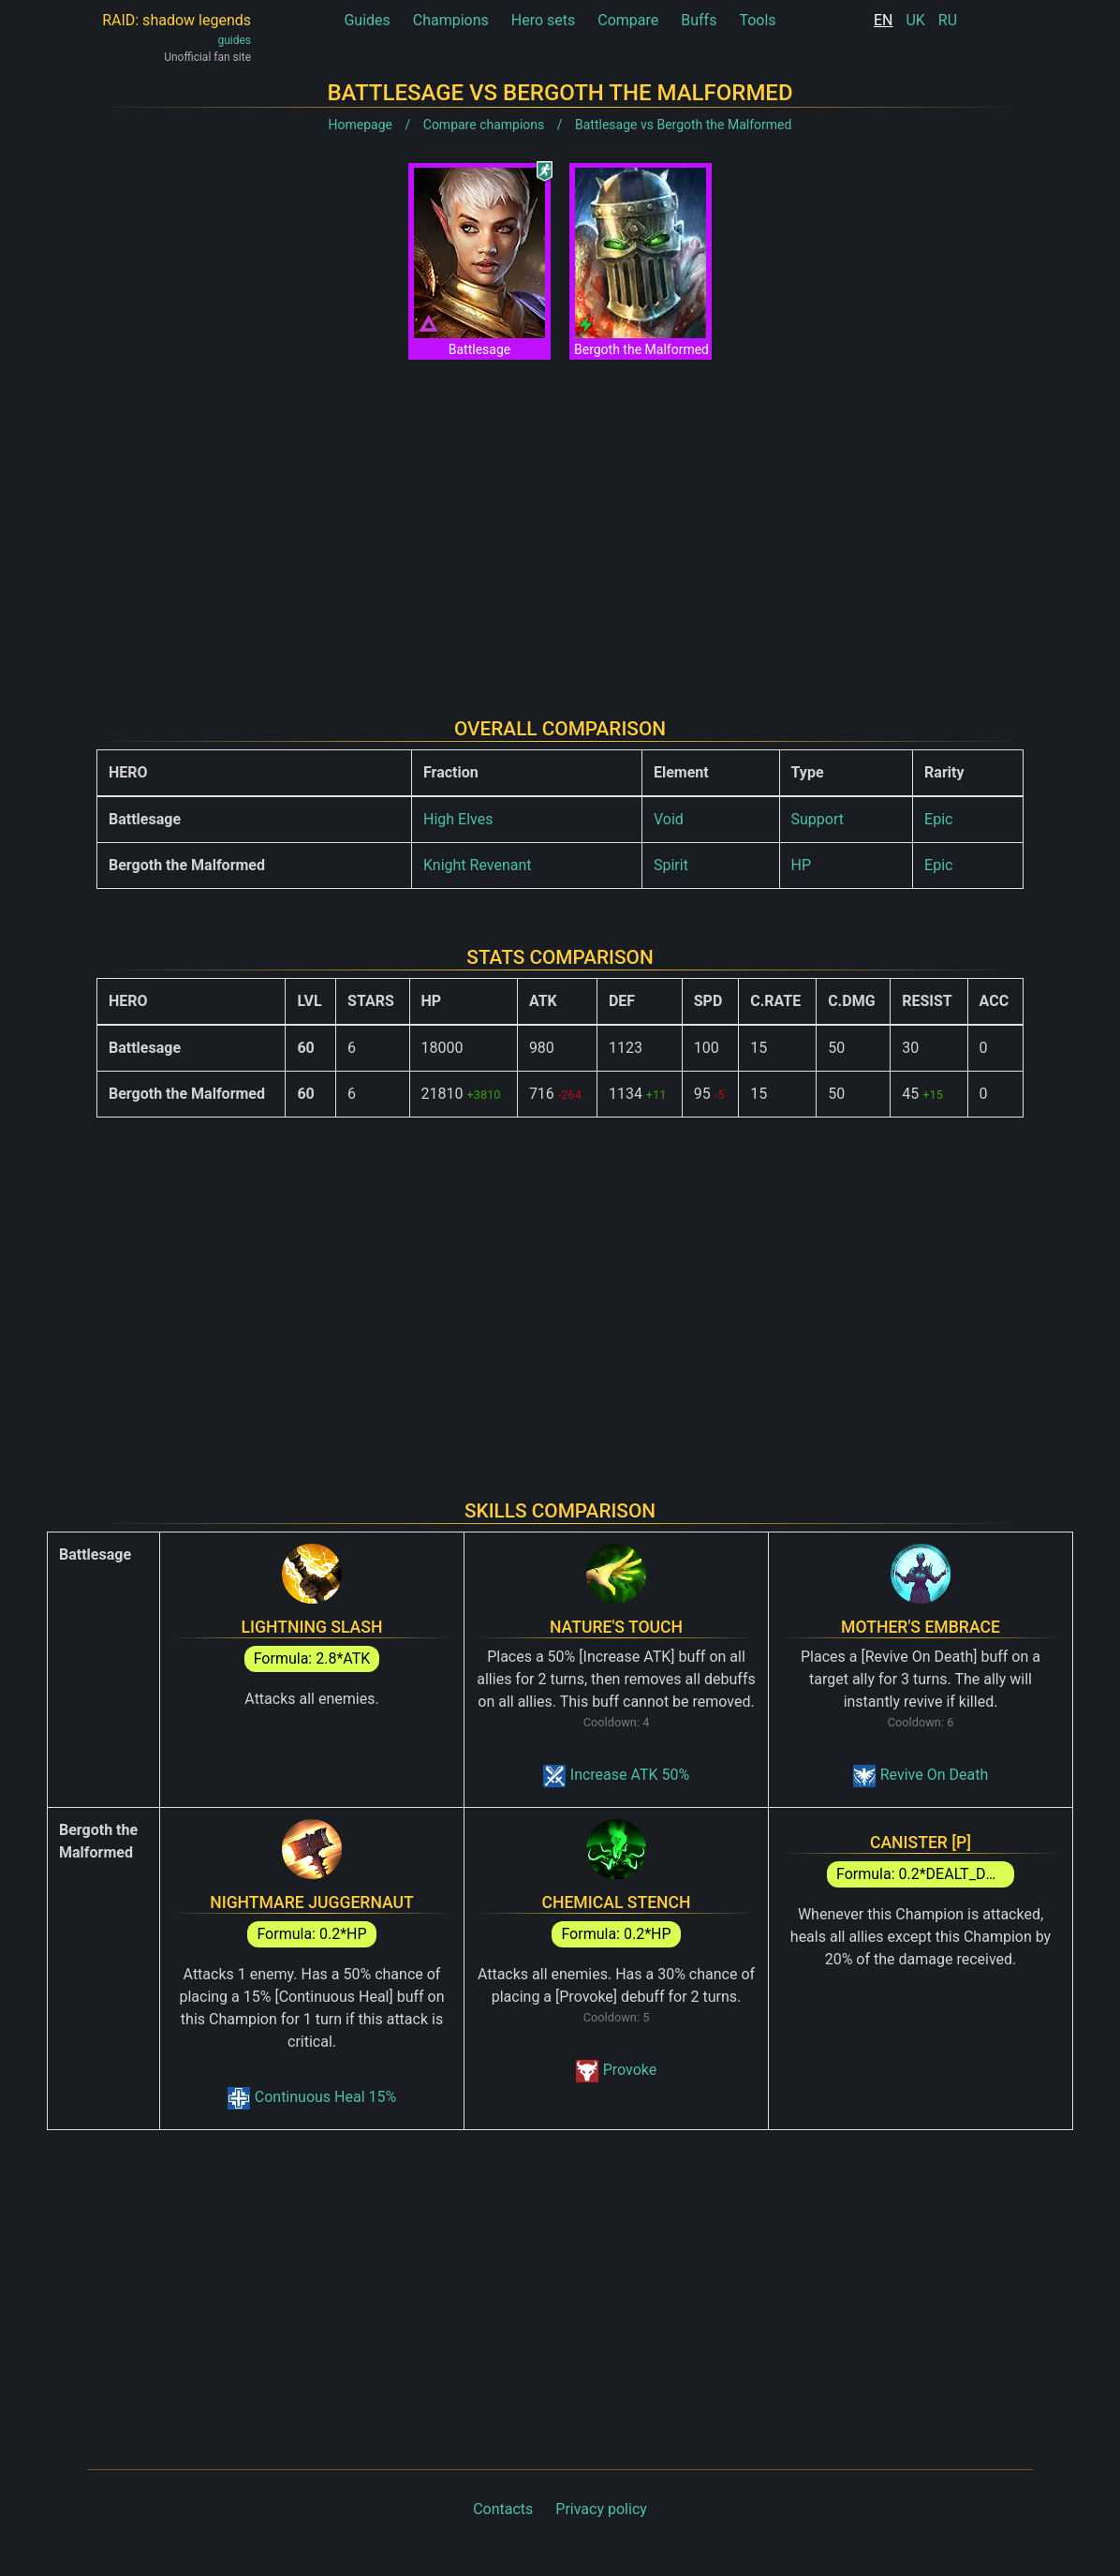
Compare (627, 20)
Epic (938, 819)
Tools (757, 20)
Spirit (671, 865)
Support (817, 819)
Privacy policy (601, 2509)
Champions (451, 20)
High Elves (458, 819)
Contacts (503, 2509)
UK (915, 20)
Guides (367, 20)
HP (801, 865)
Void (669, 819)
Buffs (698, 20)
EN (883, 20)
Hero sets (543, 20)
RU (947, 20)
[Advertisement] (560, 523)
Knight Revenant (477, 865)
